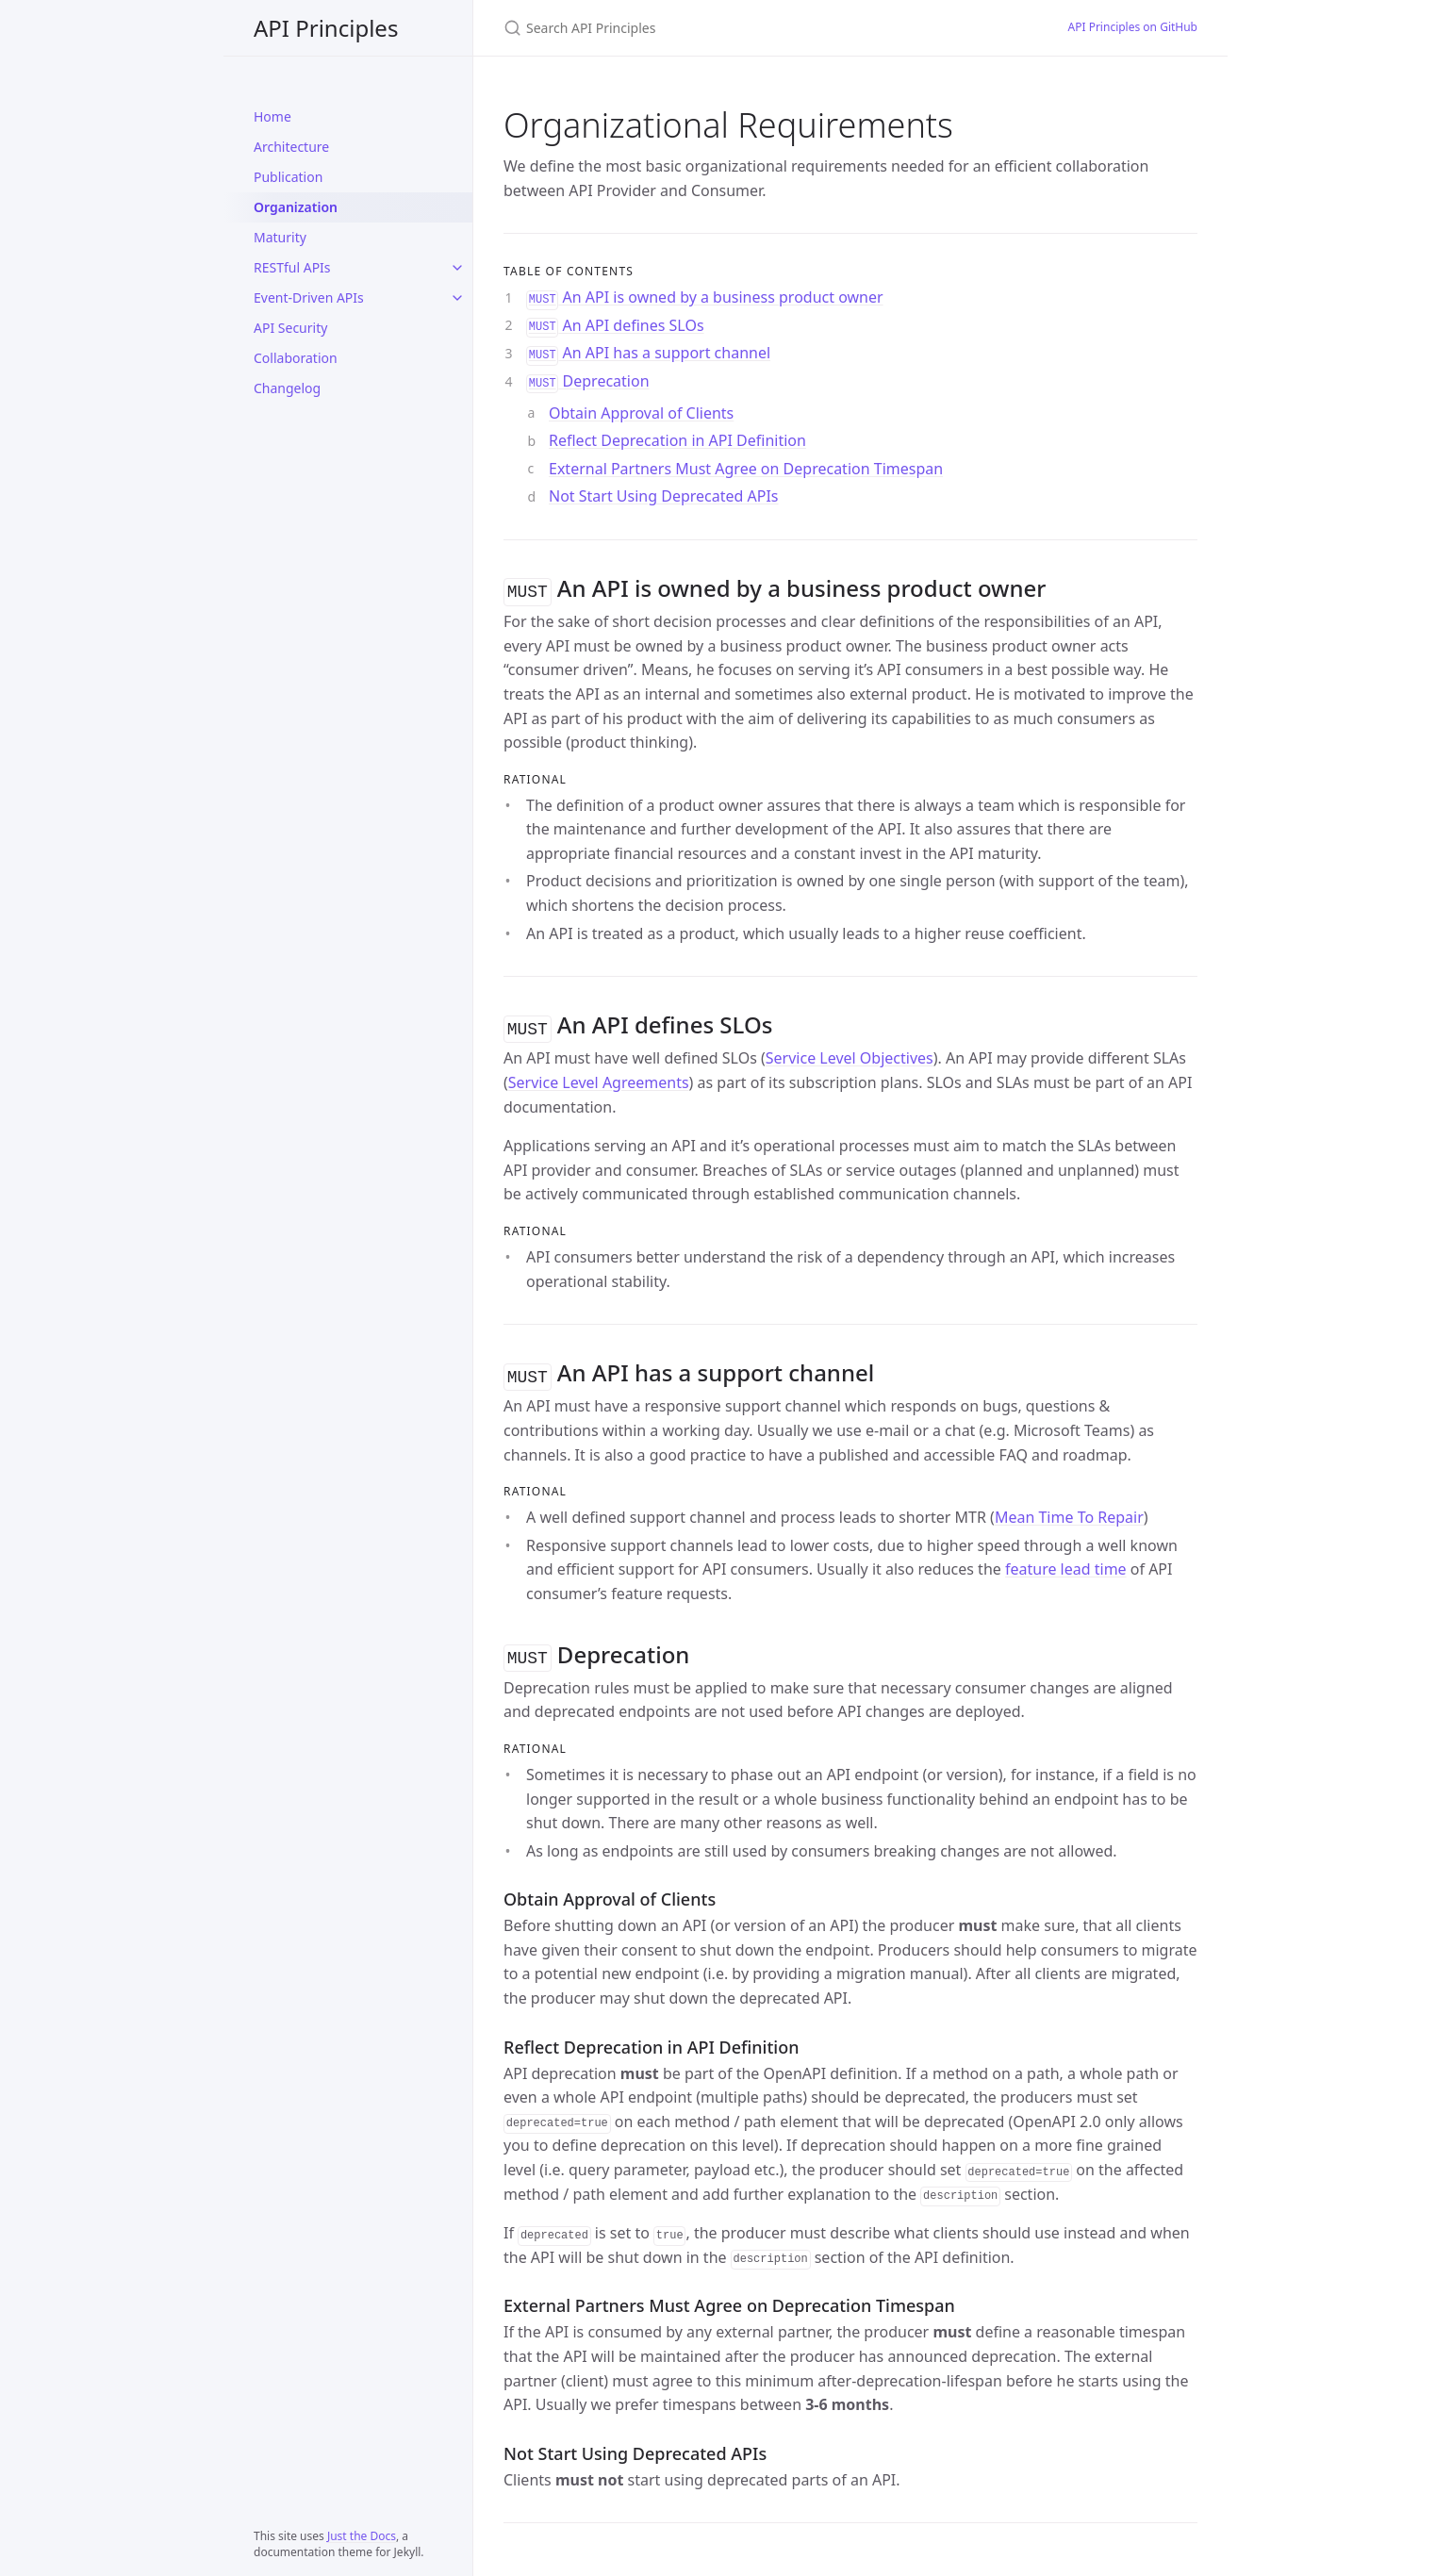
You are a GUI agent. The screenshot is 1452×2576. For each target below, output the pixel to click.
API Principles (326, 27)
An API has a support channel (648, 352)
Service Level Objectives (849, 1054)
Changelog (287, 388)
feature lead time (1066, 1563)
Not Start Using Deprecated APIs (664, 496)
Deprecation (588, 381)
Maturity (280, 237)
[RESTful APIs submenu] (457, 268)
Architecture (291, 147)
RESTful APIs (292, 267)
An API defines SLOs (615, 325)
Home (272, 116)
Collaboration (296, 358)
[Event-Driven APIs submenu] (457, 298)
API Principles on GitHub (1132, 27)
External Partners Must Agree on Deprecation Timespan (746, 468)
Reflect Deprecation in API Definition (677, 440)
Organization (296, 207)
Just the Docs (361, 2536)
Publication (288, 177)
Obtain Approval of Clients (641, 413)
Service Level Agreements (598, 1078)
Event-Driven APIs (309, 297)
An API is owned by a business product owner (704, 297)
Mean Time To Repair (1069, 1511)
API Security (290, 328)
